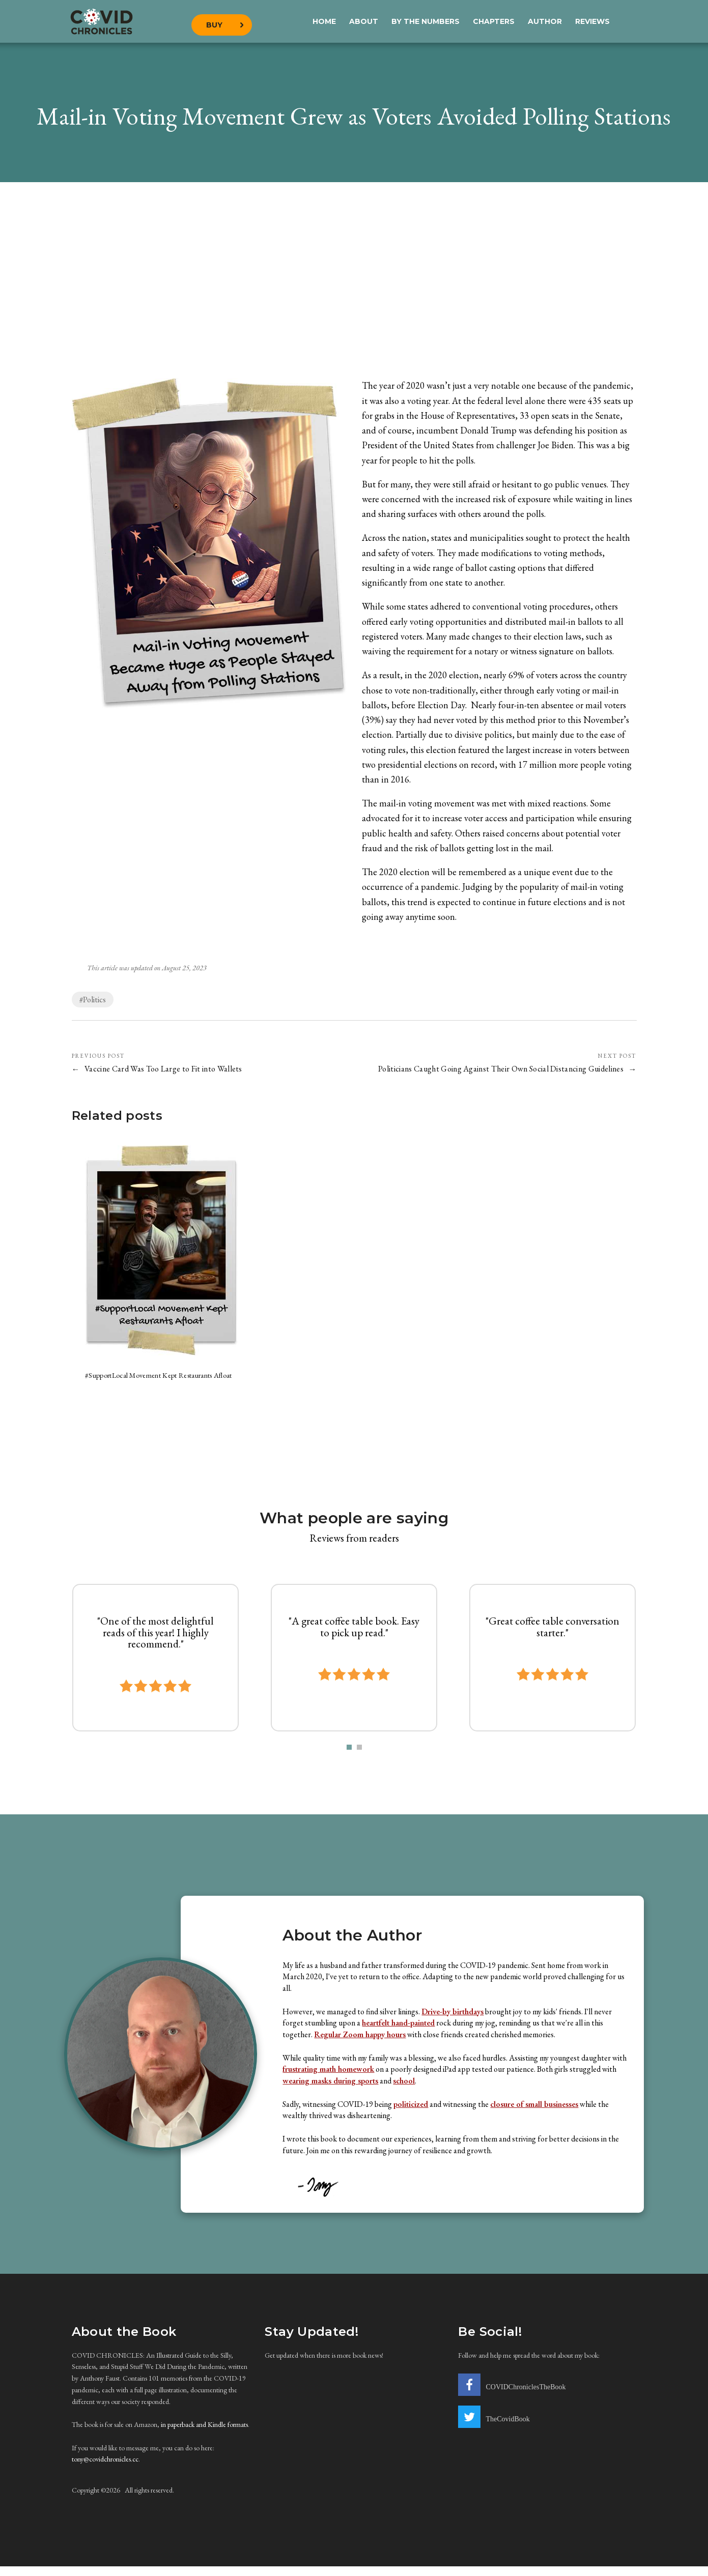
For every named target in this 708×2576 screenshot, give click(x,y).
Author (545, 19)
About (363, 19)
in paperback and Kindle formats (204, 2434)
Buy (217, 20)
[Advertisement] (354, 285)
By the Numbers (425, 19)
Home (324, 19)
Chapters (494, 19)
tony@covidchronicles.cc (105, 2469)
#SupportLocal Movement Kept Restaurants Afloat (163, 1380)
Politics (94, 999)
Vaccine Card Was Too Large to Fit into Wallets (165, 1069)
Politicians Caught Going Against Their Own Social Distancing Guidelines (498, 1069)
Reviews (592, 19)
